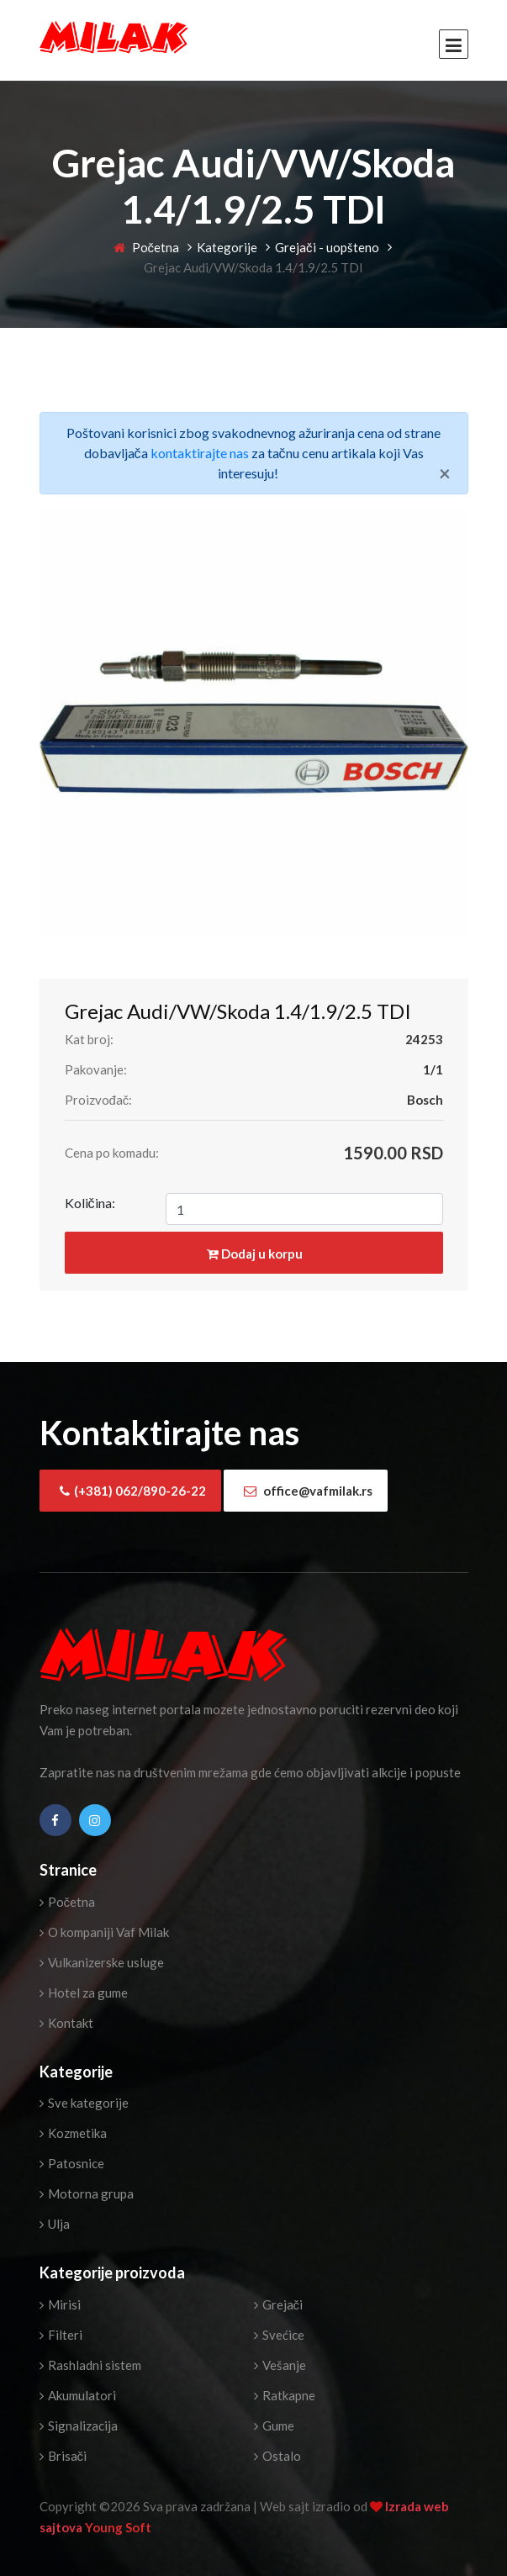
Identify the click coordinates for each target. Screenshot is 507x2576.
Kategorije (227, 247)
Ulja (55, 2223)
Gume (274, 2425)
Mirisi (60, 2304)
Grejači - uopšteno (327, 247)
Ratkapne (284, 2395)
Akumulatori (78, 2395)
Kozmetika (73, 2133)
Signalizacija (79, 2425)
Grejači (279, 2304)
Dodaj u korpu (255, 1253)
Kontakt (66, 2022)
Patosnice (72, 2163)
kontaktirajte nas (200, 453)
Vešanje (280, 2365)
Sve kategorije (84, 2102)
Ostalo (277, 2455)
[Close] (445, 473)
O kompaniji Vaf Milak (104, 1932)
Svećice (279, 2334)
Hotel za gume (84, 1992)
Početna (147, 247)
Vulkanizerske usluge (102, 1962)
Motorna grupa (87, 2193)
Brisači (63, 2455)
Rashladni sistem (90, 2365)
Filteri (61, 2334)
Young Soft (118, 2527)
